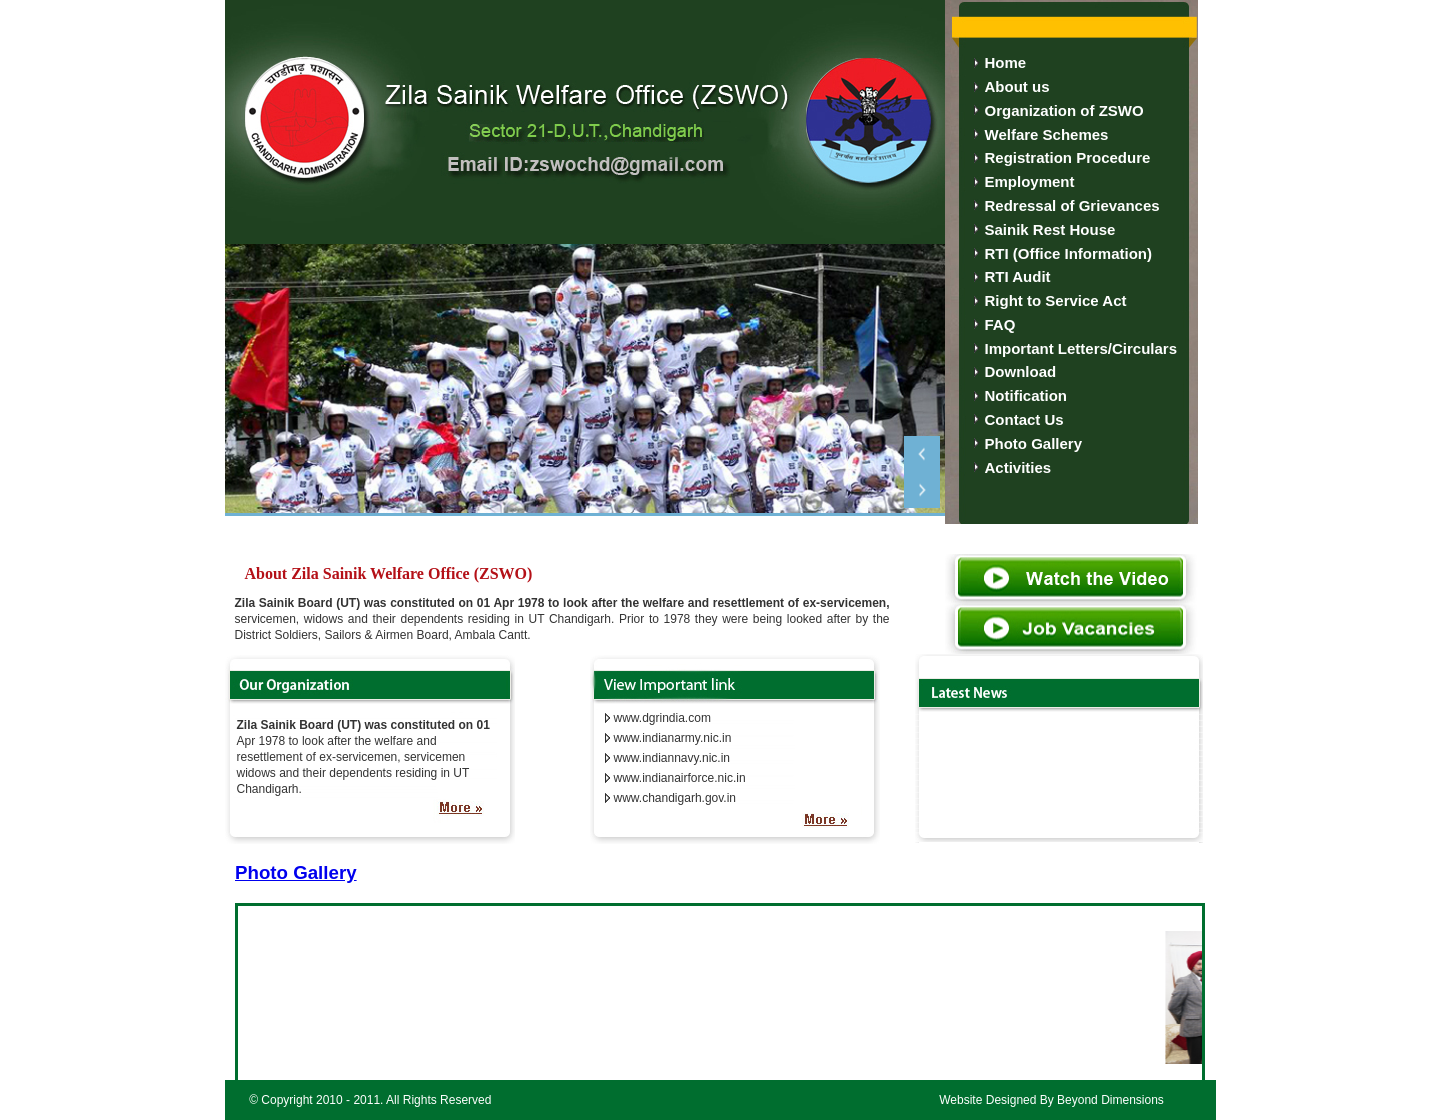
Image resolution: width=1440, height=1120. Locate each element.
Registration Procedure (1068, 157)
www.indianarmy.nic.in (673, 738)
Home (1006, 62)
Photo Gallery (1034, 443)
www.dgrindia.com (662, 718)
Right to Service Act (1056, 300)
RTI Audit (1018, 276)
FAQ (1000, 324)
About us (1017, 86)
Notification (1026, 395)
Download (1021, 371)
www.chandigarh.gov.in (675, 798)
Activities (1018, 467)
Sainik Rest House (1050, 229)
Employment (1030, 181)
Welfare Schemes (1047, 134)
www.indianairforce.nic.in (680, 778)
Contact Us (1024, 419)
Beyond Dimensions (1110, 1100)
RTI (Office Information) (1069, 253)
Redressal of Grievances (1072, 205)
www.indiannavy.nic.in (672, 758)
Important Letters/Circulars (1081, 348)
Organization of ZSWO (1064, 110)
